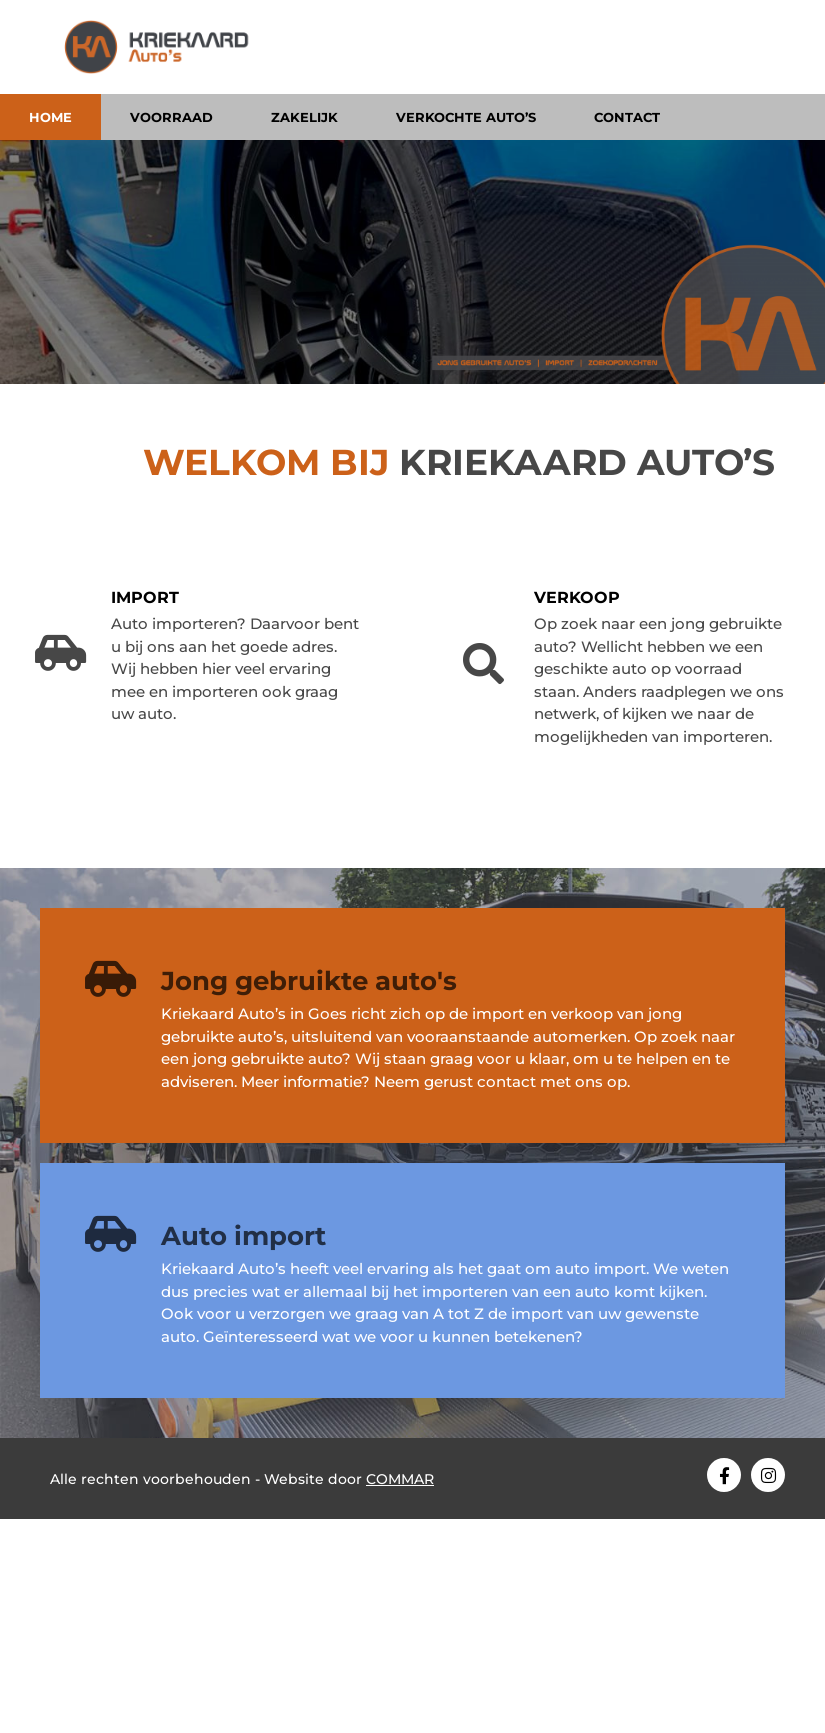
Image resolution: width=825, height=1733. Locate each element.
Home (50, 117)
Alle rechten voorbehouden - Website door (242, 1479)
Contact (627, 117)
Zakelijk (304, 117)
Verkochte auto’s (466, 117)
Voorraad (171, 117)
